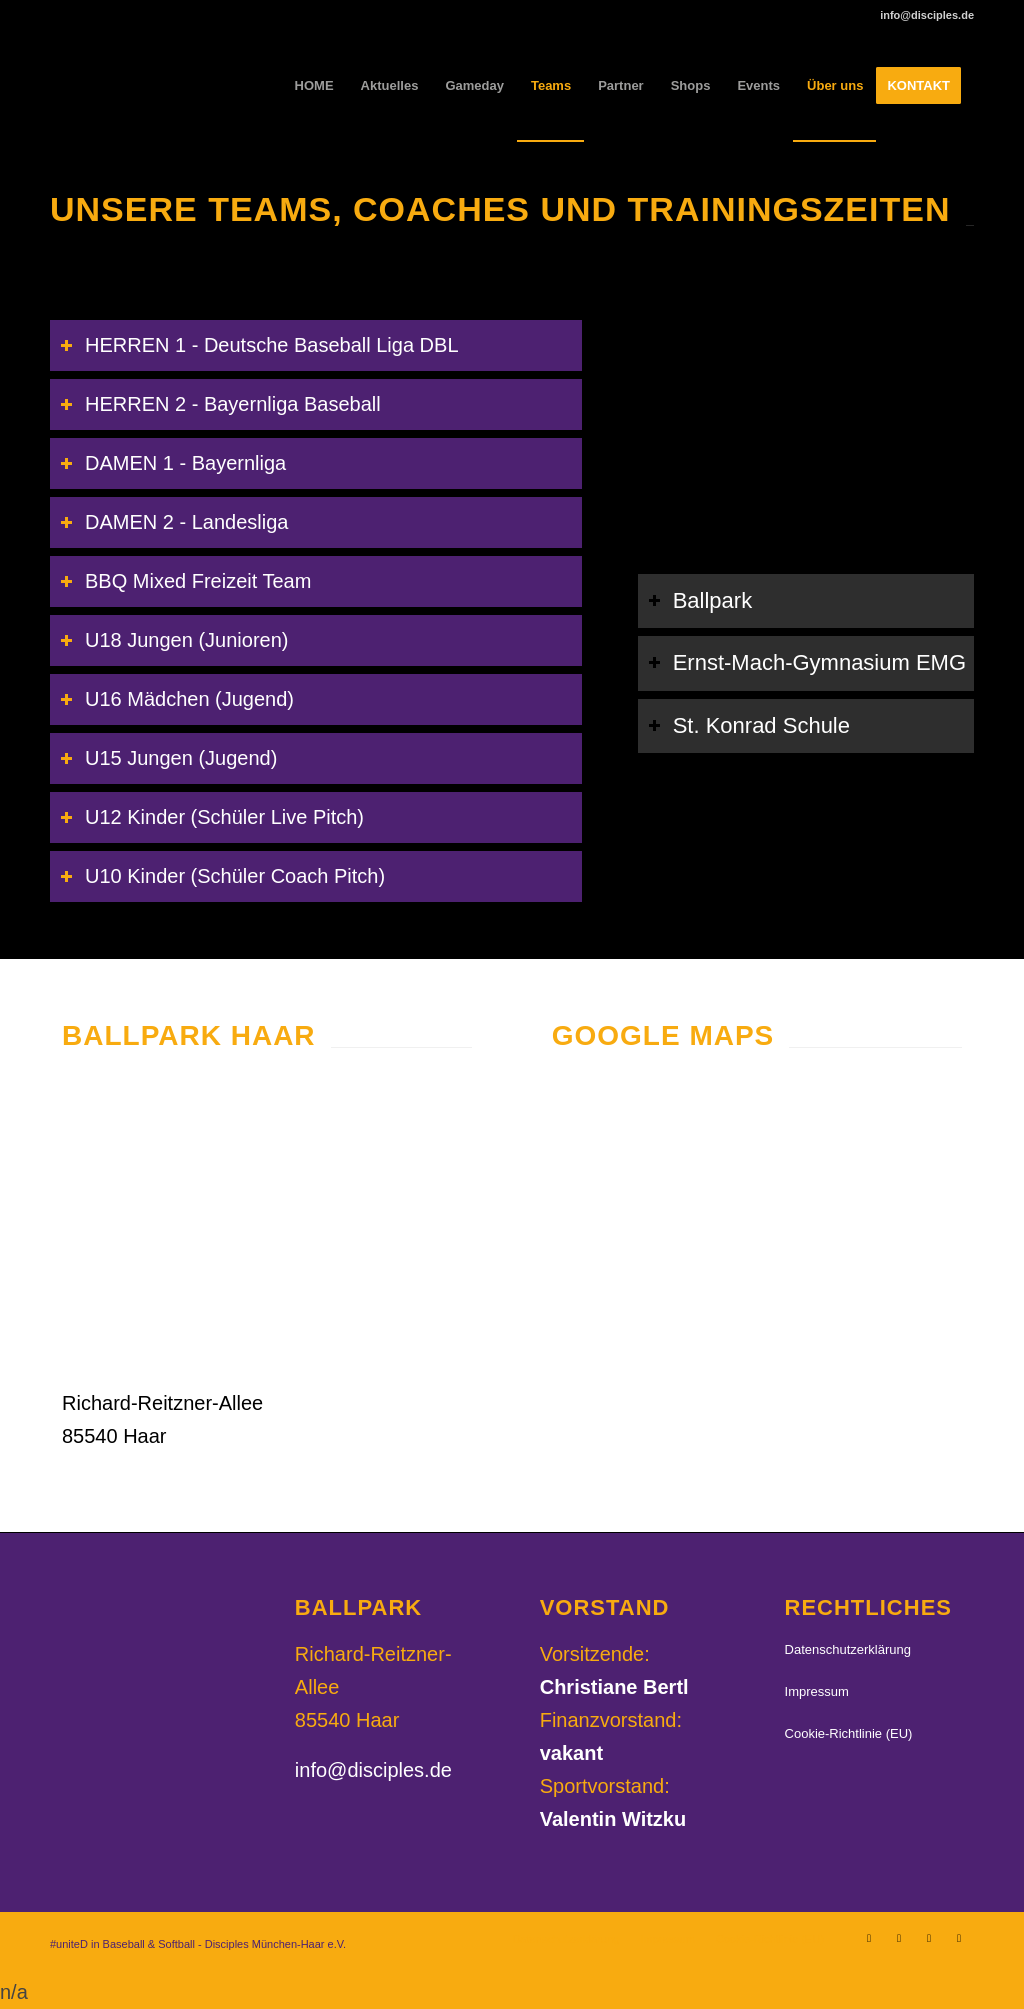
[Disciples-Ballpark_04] (267, 1226)
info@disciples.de (373, 1770)
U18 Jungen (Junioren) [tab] (174, 640)
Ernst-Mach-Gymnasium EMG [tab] (807, 662)
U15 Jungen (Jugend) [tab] (168, 758)
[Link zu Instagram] (869, 1938)
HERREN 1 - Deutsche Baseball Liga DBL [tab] (259, 345)
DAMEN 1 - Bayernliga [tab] (173, 463)
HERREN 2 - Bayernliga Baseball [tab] (220, 404)
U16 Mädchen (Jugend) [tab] (177, 699)
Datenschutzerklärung (848, 1649)
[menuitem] (314, 86)
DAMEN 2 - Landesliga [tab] (174, 522)
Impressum (817, 1691)
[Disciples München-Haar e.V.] (196, 86)
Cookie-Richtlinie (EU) (849, 1733)
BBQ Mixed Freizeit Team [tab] (185, 581)
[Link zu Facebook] (899, 1938)
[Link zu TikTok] (929, 1938)
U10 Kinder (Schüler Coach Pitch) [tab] (222, 876)
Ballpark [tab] (700, 600)
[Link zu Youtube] (959, 1938)
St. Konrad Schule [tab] (749, 725)
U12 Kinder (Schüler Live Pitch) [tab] (212, 817)
